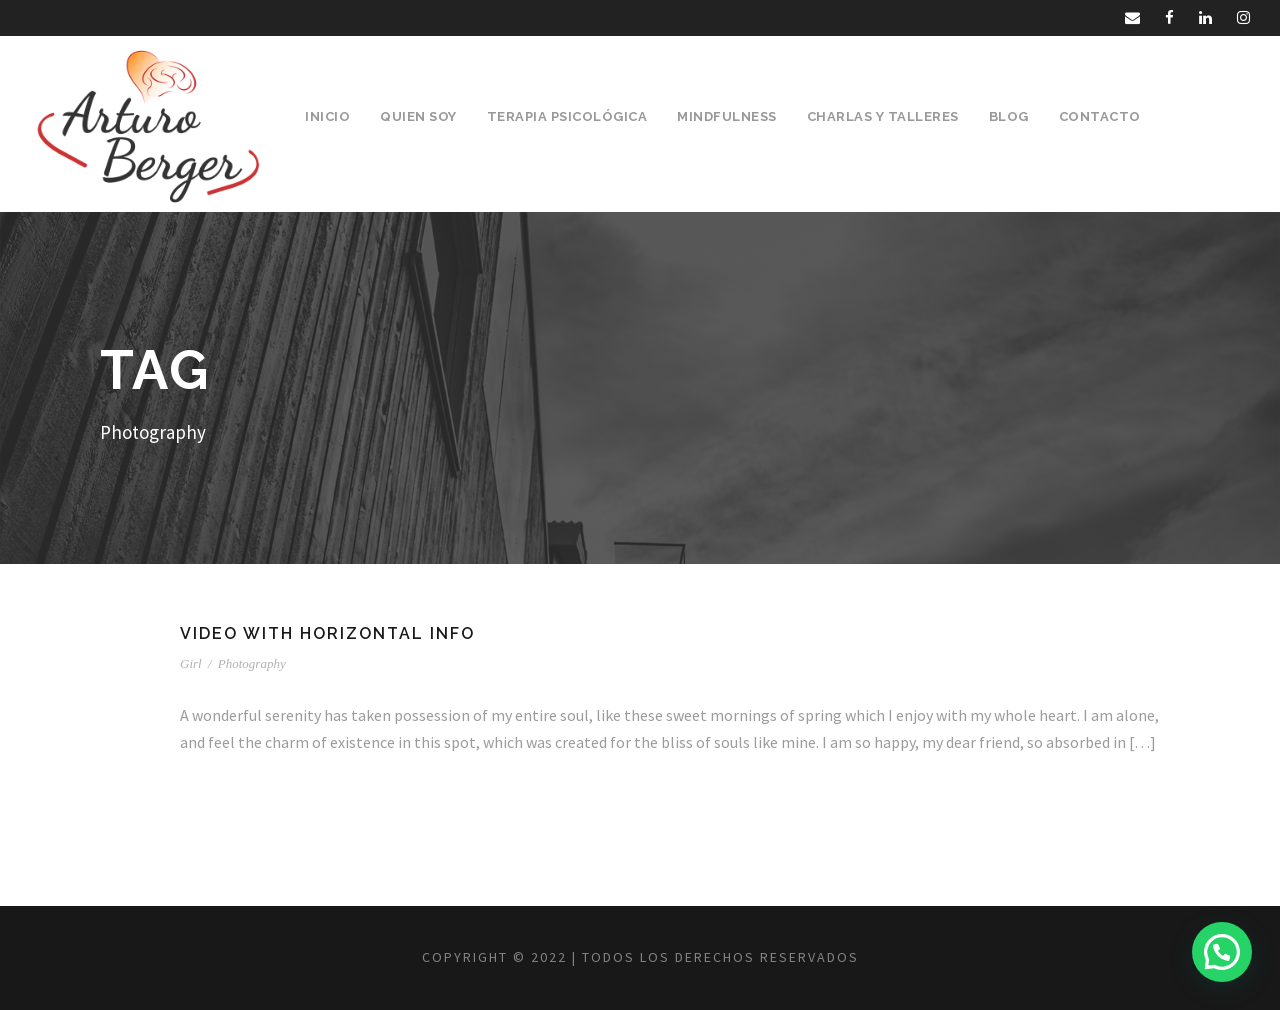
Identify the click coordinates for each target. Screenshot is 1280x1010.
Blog (1009, 116)
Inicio (327, 116)
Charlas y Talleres (883, 116)
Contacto (1100, 116)
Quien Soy (418, 116)
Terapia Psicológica (567, 116)
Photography (252, 663)
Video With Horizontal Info (327, 633)
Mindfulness (727, 116)
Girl (191, 663)
